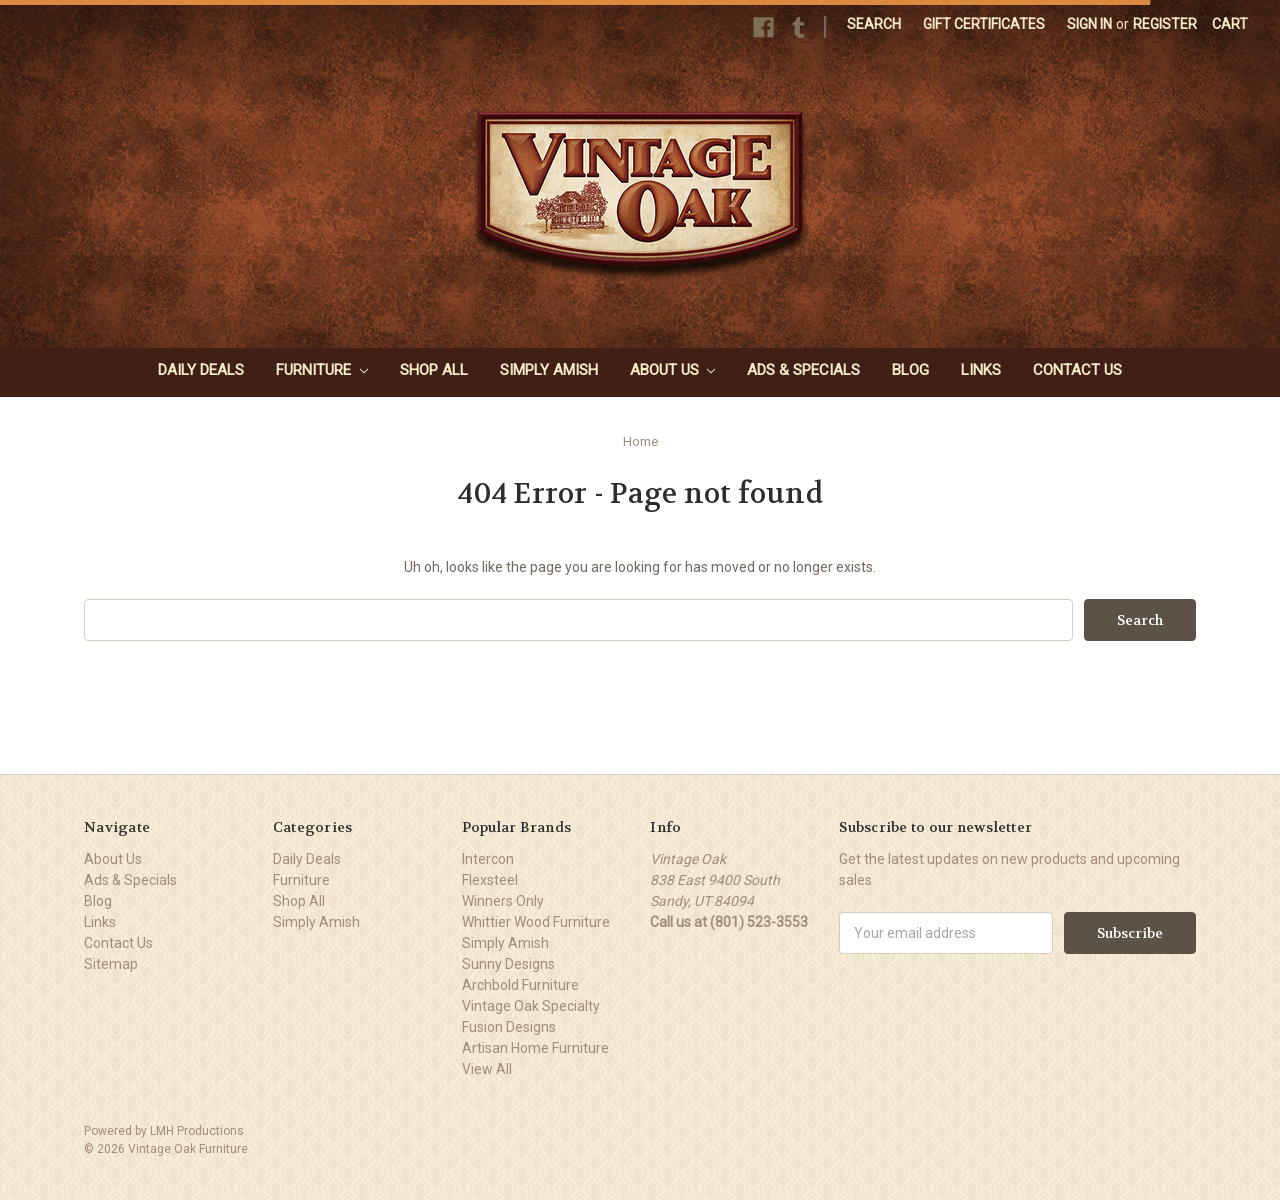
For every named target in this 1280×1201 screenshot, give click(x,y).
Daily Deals (201, 370)
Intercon (488, 859)
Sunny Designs (508, 964)
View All (487, 1069)
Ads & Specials (803, 370)
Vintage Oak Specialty (531, 1006)
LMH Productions (197, 1131)
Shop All (434, 370)
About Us (673, 370)
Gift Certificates (984, 24)
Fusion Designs (509, 1027)
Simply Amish (549, 370)
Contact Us (1077, 370)
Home (640, 441)
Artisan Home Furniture (535, 1048)
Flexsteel (490, 880)
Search (874, 24)
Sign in (1089, 24)
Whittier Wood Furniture (536, 922)
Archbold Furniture (520, 985)
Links (981, 370)
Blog (910, 370)
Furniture (322, 370)
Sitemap (111, 964)
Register (1165, 24)
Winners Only (503, 901)
